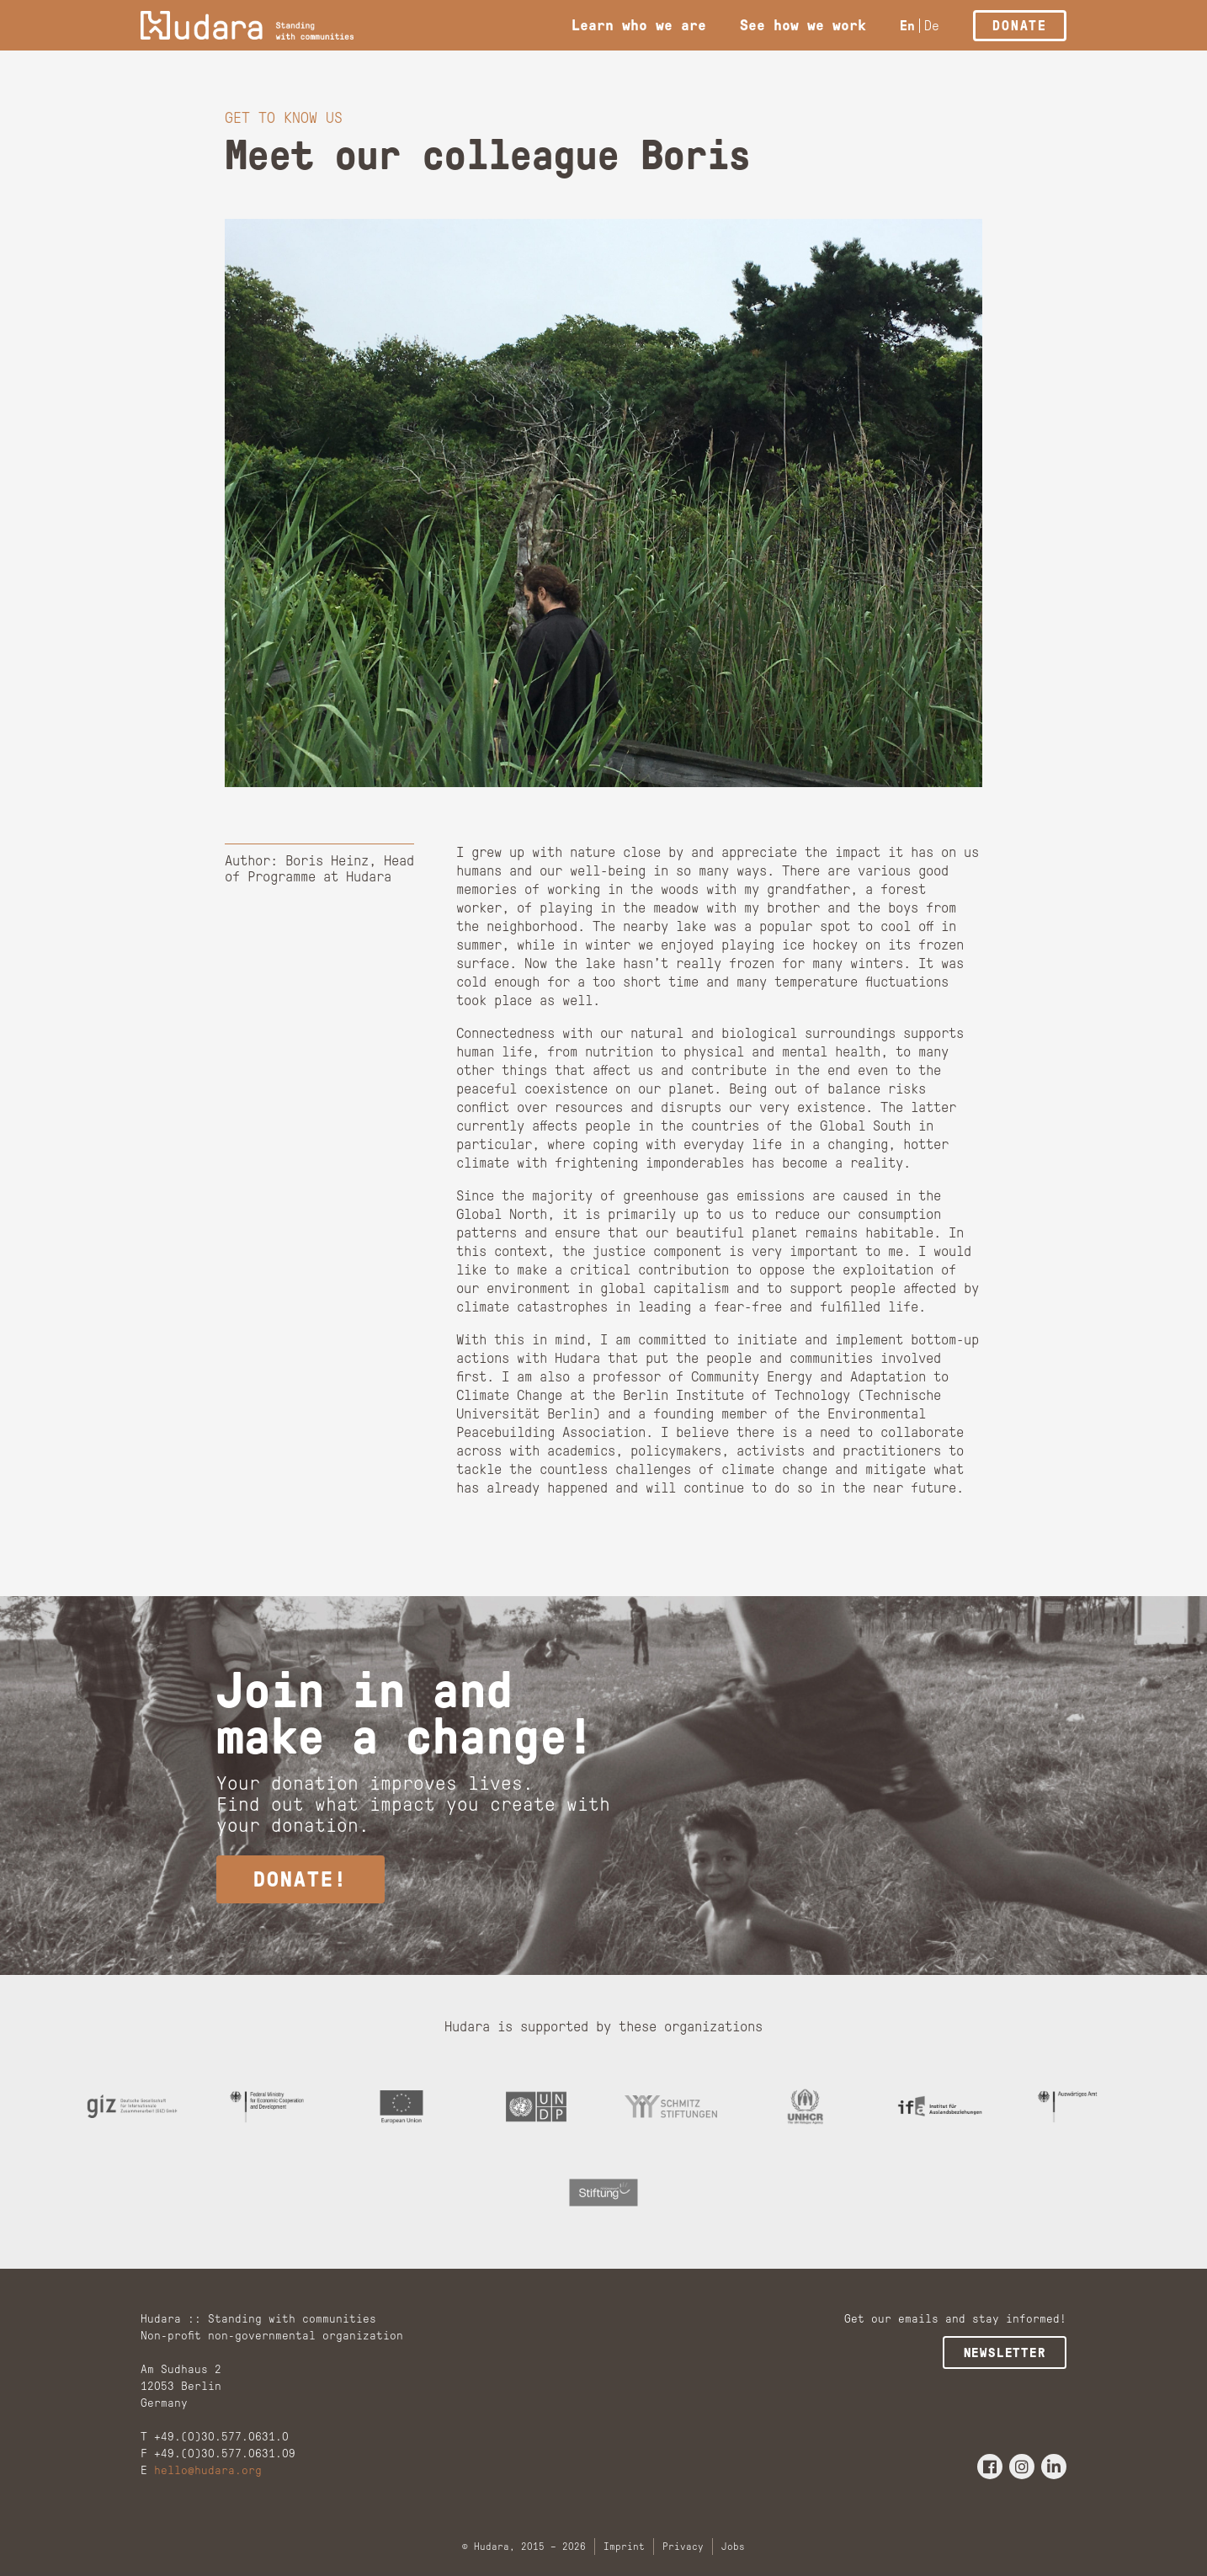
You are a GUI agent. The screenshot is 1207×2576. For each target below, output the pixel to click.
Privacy (683, 2551)
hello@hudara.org (208, 2474)
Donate (1019, 26)
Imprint (624, 2551)
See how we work (803, 25)
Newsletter (1006, 2357)
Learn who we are (639, 25)
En (907, 26)
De (931, 26)
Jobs (733, 2551)
